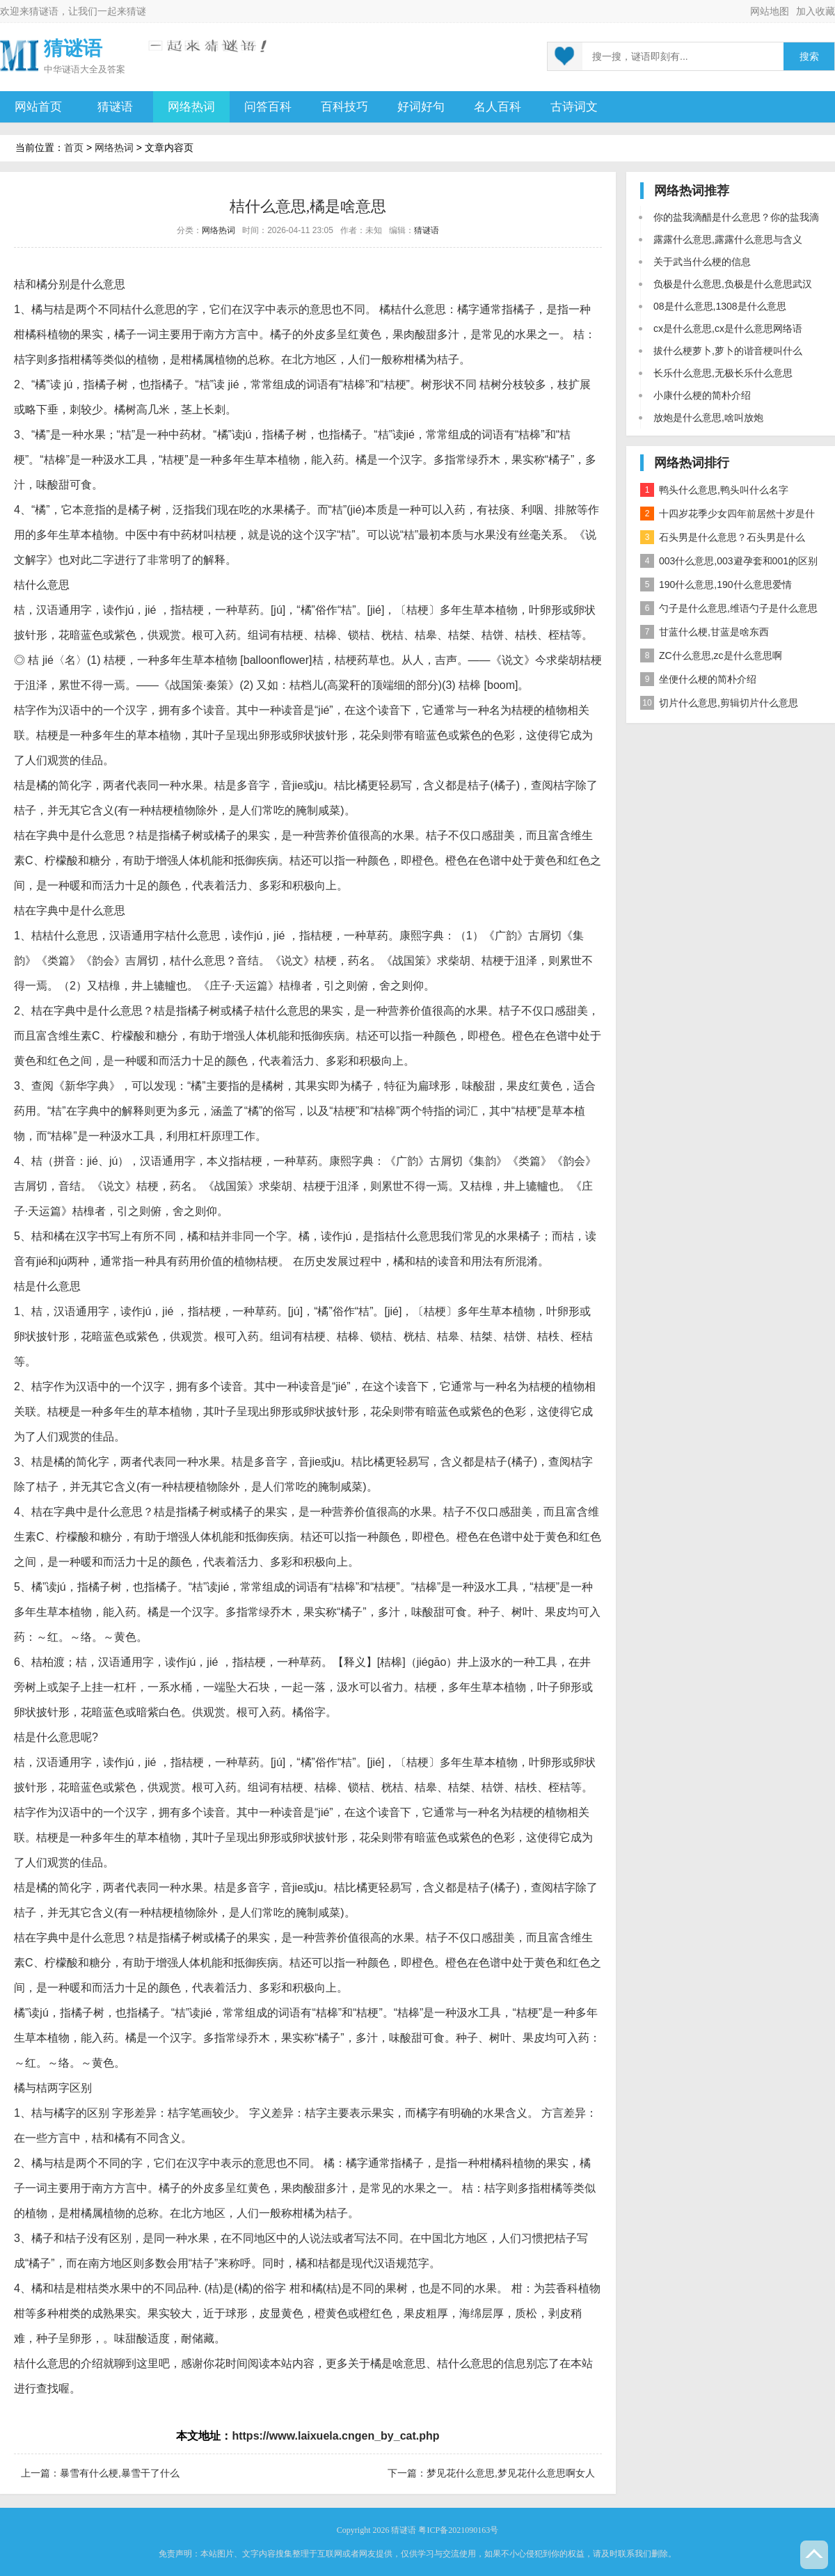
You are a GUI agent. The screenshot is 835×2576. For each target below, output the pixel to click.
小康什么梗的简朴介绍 (702, 395)
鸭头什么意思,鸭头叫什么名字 (714, 490)
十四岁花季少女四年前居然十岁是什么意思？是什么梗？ (727, 516)
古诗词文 (574, 106)
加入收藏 (815, 11)
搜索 (809, 56)
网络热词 (191, 106)
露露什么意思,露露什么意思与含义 (727, 239)
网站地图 (769, 11)
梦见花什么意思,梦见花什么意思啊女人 (511, 2473)
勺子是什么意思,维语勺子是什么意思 (729, 608)
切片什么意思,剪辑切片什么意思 (719, 703)
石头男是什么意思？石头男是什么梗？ (722, 539)
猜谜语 (43, 11)
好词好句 (421, 106)
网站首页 (38, 106)
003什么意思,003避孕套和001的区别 (729, 561)
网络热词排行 (691, 463)
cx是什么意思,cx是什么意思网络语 (727, 328)
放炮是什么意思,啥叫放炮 (708, 417)
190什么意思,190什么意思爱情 (716, 584)
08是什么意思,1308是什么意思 (719, 306)
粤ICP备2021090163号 (458, 2530)
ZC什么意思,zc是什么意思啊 (711, 655)
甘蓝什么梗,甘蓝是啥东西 (704, 632)
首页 (74, 147)
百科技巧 (344, 106)
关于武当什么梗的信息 (702, 261)
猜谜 (136, 11)
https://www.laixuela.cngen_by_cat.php (335, 2436)
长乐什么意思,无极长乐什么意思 (723, 373)
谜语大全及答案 (93, 69)
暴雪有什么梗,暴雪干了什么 (120, 2473)
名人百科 (497, 106)
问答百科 (268, 106)
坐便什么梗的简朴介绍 (698, 679)
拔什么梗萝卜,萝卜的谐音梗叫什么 (727, 350)
